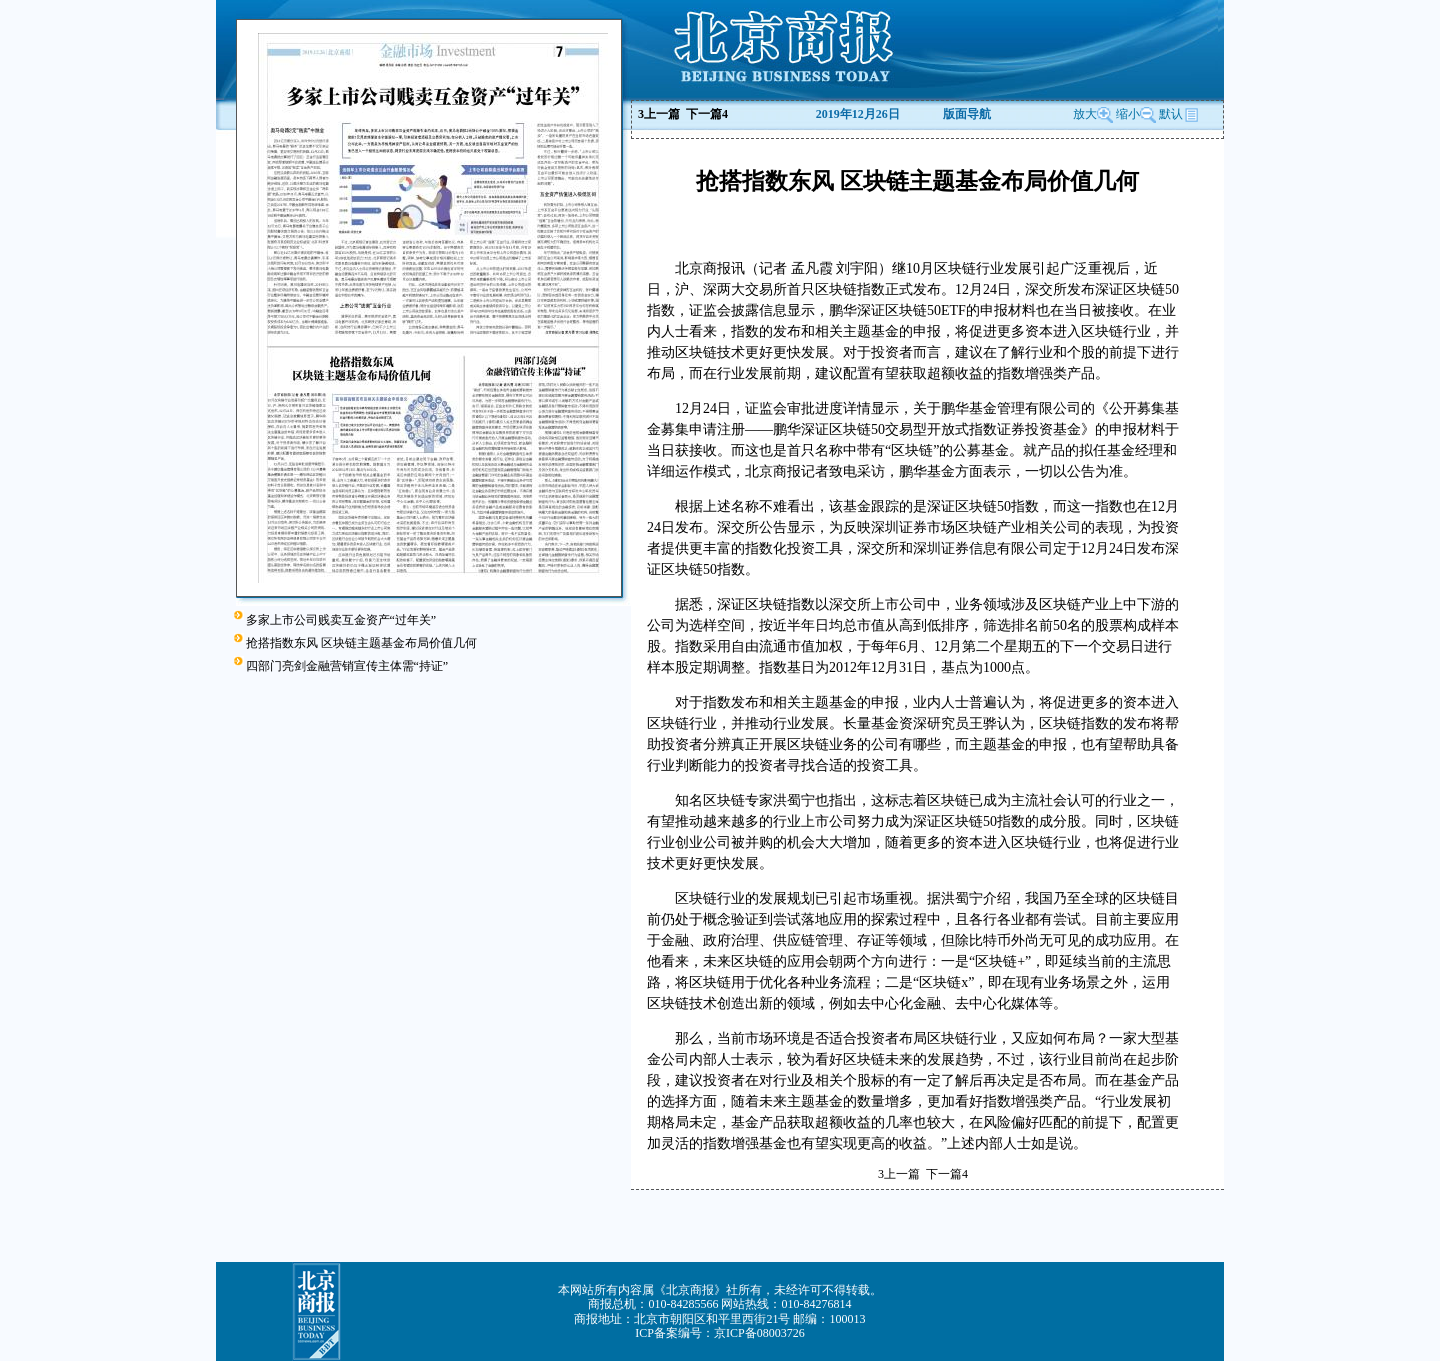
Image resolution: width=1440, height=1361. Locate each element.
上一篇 (659, 114)
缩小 (1128, 114)
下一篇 (707, 114)
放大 (1093, 114)
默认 (1179, 114)
